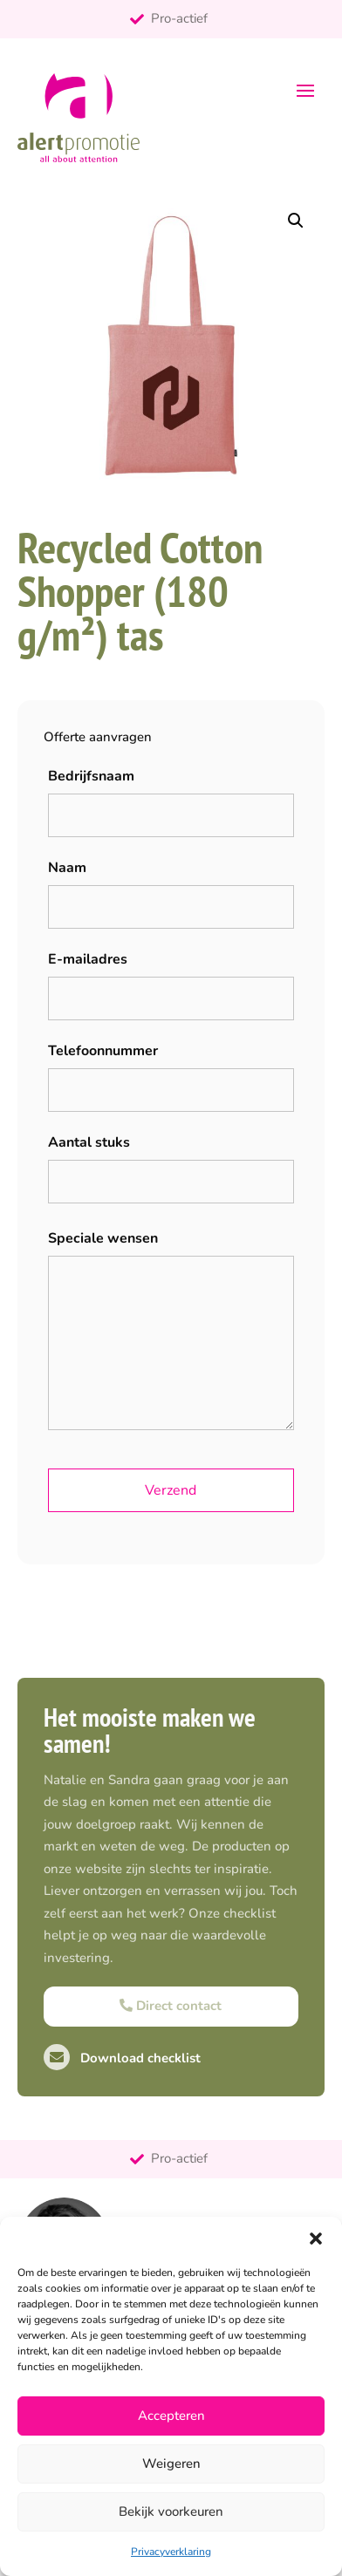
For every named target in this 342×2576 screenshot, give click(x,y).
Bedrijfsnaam (91, 776)
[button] (316, 2238)
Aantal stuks (89, 1142)
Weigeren (171, 2463)
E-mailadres (87, 959)
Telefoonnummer (103, 1051)
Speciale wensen (103, 1238)
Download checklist (122, 2058)
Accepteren (171, 2415)
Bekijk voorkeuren (171, 2511)
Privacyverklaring (171, 2552)
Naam (67, 867)
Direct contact (171, 2005)
